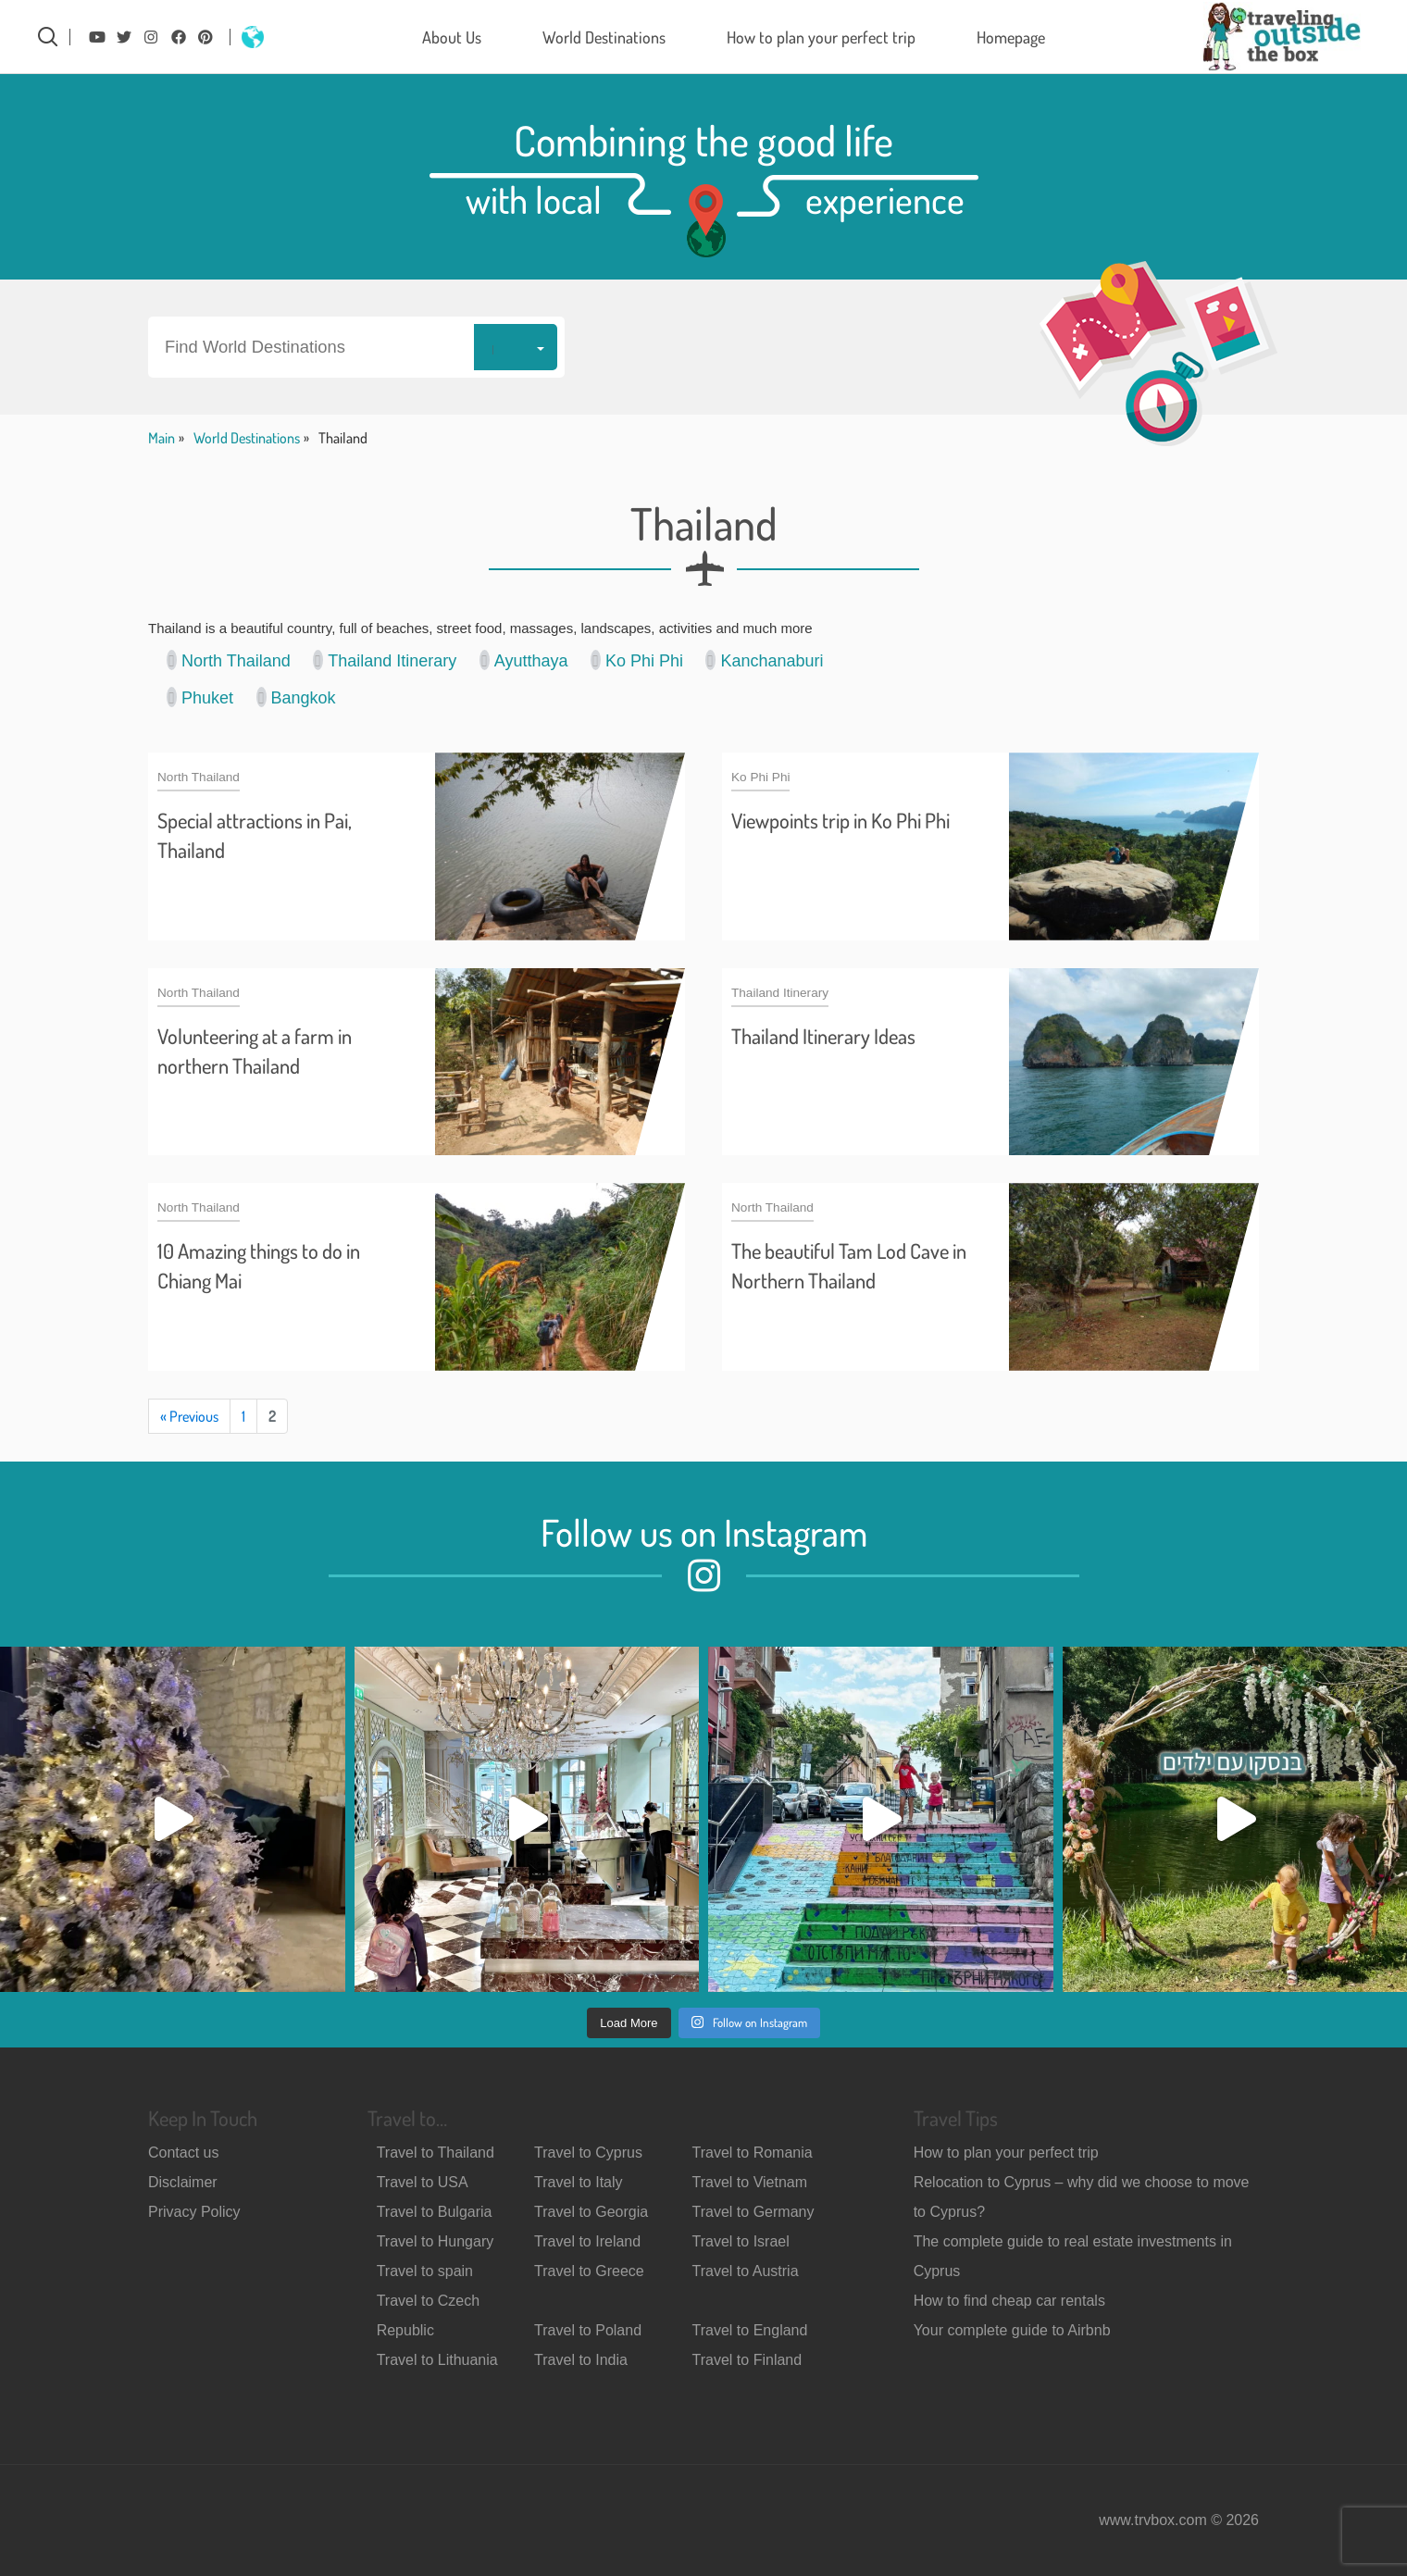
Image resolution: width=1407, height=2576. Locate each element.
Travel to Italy (578, 2182)
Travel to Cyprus (588, 2152)
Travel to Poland (587, 2330)
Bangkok (296, 697)
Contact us (183, 2152)
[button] (356, 347)
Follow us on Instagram (704, 1532)
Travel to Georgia (591, 2212)
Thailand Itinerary (384, 660)
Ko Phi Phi (637, 660)
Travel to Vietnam (750, 2182)
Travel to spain (425, 2271)
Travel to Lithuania (437, 2360)
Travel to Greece (589, 2271)
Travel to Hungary (435, 2241)
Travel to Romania (752, 2152)
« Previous (189, 1416)
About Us (451, 37)
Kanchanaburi (764, 660)
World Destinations (604, 37)
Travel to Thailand (435, 2152)
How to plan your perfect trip (821, 37)
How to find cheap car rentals (1009, 2300)
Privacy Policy (194, 2212)
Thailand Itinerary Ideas (823, 1036)
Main (161, 438)
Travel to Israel (741, 2241)
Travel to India (581, 2360)
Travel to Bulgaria (434, 2212)
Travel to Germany (753, 2212)
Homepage (1011, 37)
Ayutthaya (523, 660)
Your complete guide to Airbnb (1012, 2330)
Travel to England (750, 2330)
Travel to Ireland (587, 2241)
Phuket (200, 697)
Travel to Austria (745, 2271)
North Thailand (229, 660)
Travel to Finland (747, 2360)
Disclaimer (183, 2182)
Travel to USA (422, 2182)
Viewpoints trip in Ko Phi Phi (840, 820)
